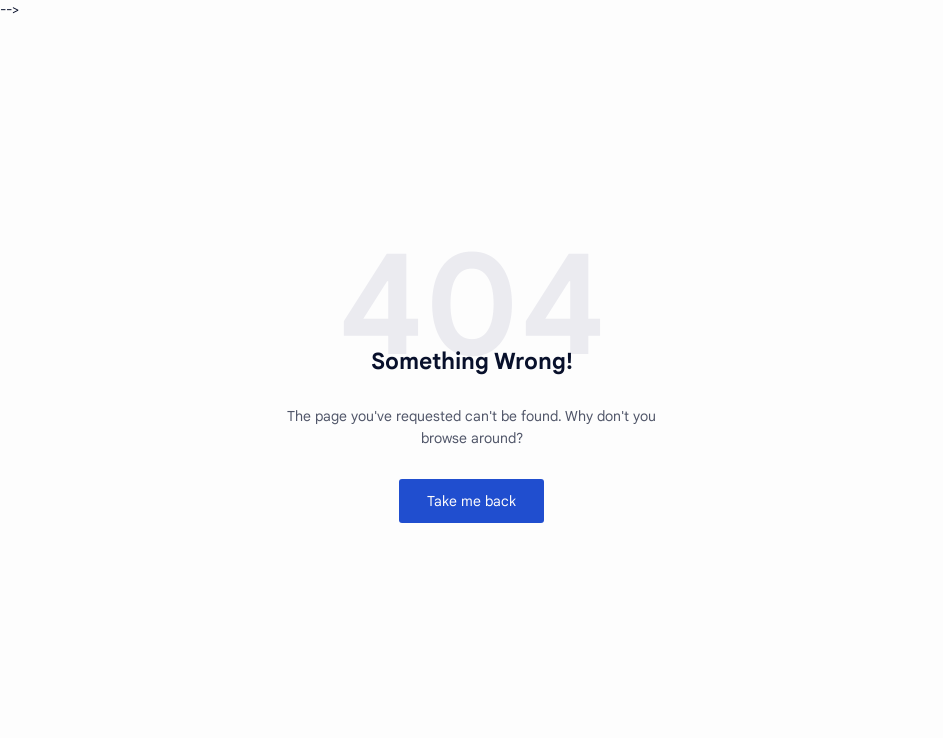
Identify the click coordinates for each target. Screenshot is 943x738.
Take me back (471, 501)
